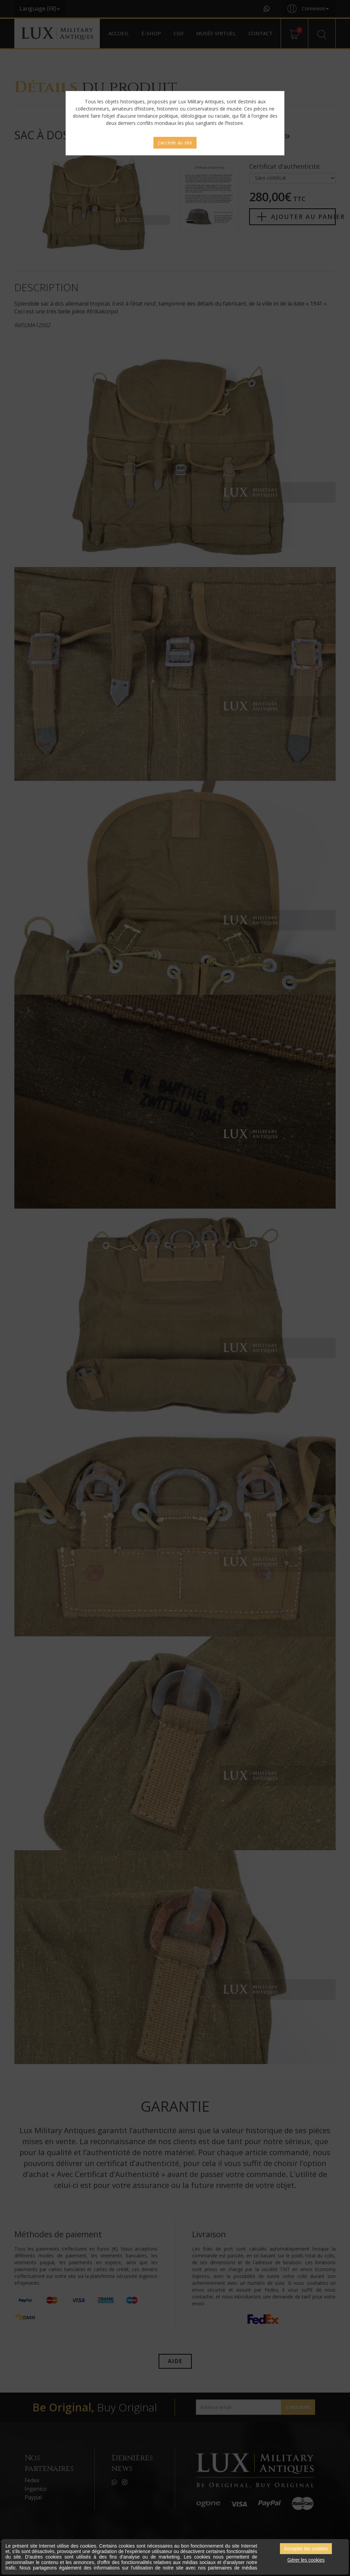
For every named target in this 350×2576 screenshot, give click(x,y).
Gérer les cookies (306, 2560)
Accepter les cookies (306, 2548)
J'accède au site (175, 142)
